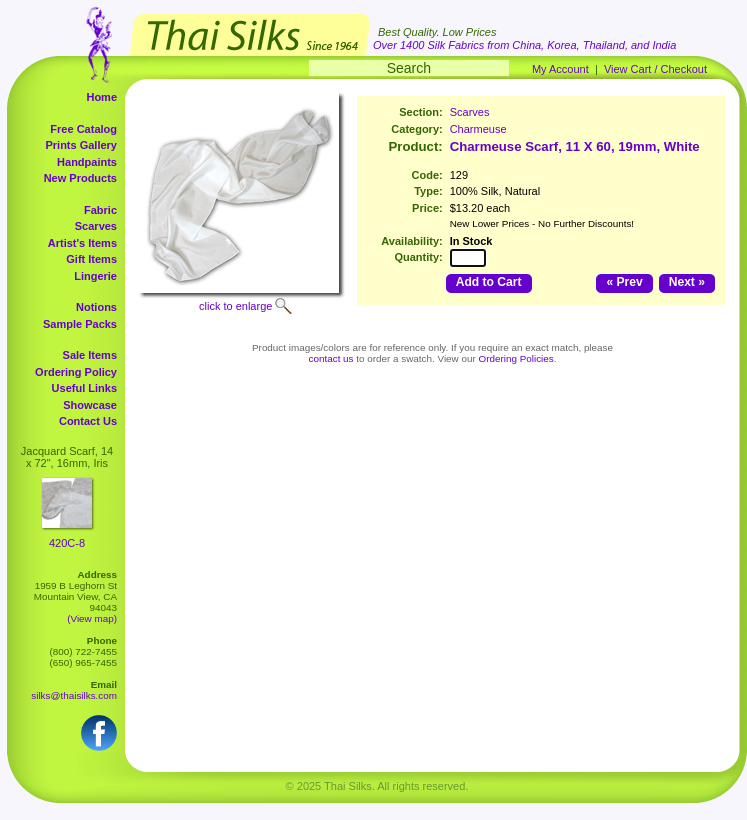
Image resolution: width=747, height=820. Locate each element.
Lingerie (95, 276)
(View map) (92, 618)
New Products (80, 178)
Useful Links (84, 388)
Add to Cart (489, 282)
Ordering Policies (516, 358)
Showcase (90, 405)
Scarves (96, 226)
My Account (560, 69)
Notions (96, 307)
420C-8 (67, 543)
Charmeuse (478, 129)
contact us (331, 358)
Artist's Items (82, 243)
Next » (687, 282)
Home (101, 97)
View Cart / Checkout (655, 69)
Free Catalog (83, 129)
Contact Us (88, 421)
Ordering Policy (76, 372)
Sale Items (90, 355)
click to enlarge (235, 306)
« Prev (624, 282)
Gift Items (91, 259)
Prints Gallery (81, 145)
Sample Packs (80, 324)
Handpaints (87, 162)
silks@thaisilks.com (74, 695)
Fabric (100, 210)
